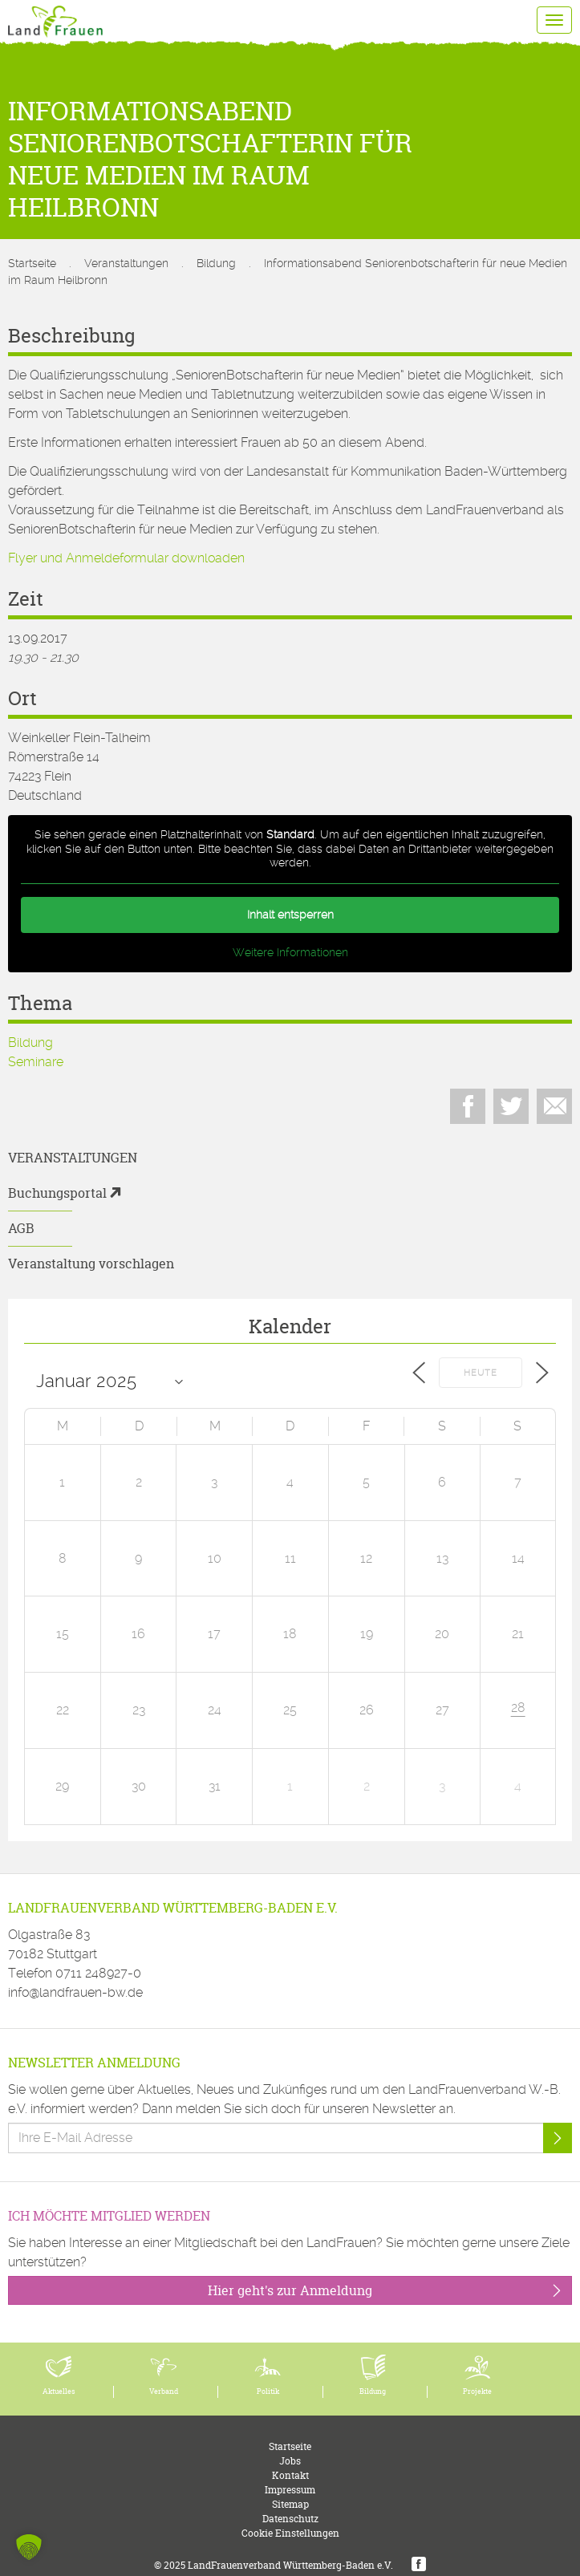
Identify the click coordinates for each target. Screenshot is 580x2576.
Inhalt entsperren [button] (290, 914)
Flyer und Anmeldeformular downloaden (126, 558)
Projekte (477, 2391)
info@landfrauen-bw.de (75, 1992)
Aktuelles (59, 2391)
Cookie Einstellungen (290, 2533)
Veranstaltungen (126, 263)
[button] (29, 2547)
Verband (163, 2391)
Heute (480, 1373)
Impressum (290, 2490)
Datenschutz (290, 2518)
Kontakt (290, 2475)
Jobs (290, 2461)
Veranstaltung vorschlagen (91, 1263)
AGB (21, 1228)
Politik (268, 2391)
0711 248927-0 (98, 1973)
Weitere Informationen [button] (290, 952)
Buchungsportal (57, 1193)
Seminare (35, 1061)
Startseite (32, 263)
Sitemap (290, 2504)
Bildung (216, 263)
